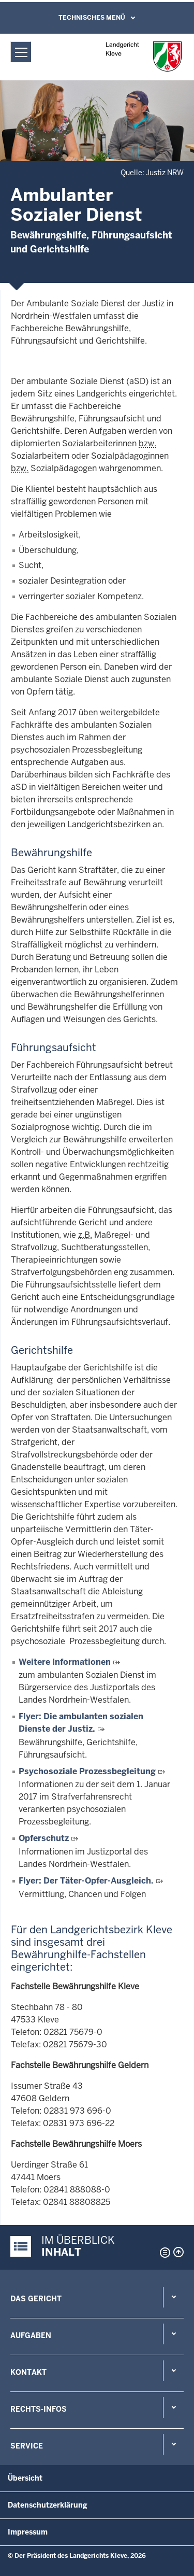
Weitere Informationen (65, 1662)
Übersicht (25, 2478)
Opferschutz (44, 1838)
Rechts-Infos (38, 2409)
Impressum (28, 2532)
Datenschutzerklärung (47, 2505)
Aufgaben (30, 2335)
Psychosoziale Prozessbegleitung (87, 1771)
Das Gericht (36, 2298)
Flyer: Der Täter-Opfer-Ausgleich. (86, 1880)
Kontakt (28, 2372)
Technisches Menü (91, 17)
